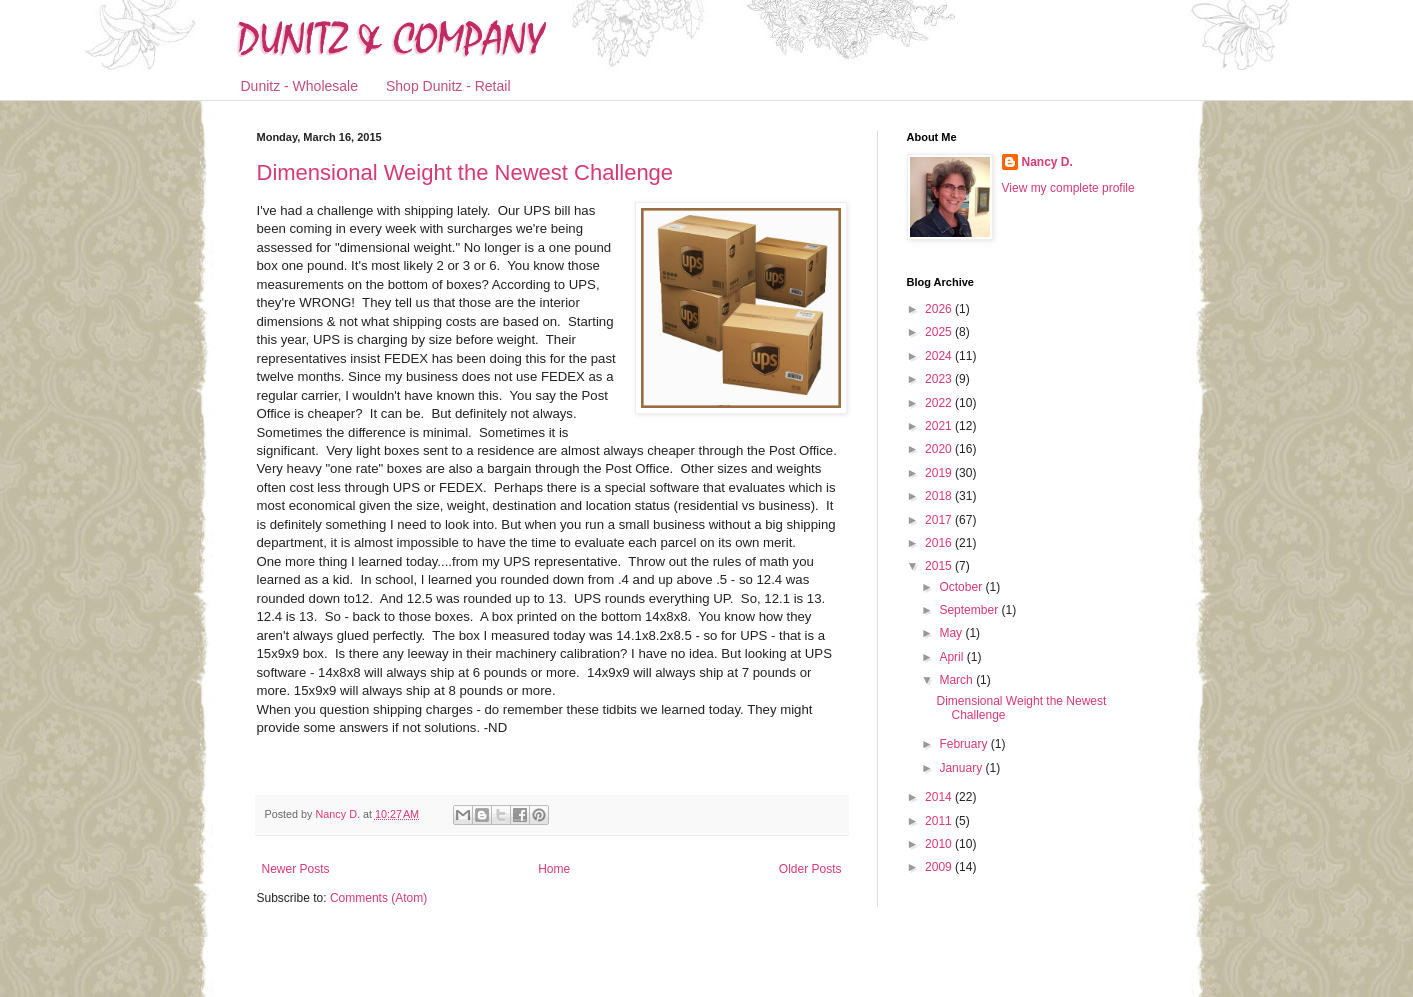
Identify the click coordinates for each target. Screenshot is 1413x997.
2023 (940, 379)
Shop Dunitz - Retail (448, 86)
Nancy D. (1047, 162)
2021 (940, 426)
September (970, 610)
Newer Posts (296, 869)
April (952, 657)
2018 (940, 496)
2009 (940, 867)
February (964, 744)
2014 (940, 797)
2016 (940, 543)
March (957, 680)
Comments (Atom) (378, 898)
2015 (940, 566)
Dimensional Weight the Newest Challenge (465, 172)
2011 (940, 821)
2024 (940, 356)
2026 (940, 309)
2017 (940, 520)
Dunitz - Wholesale (300, 86)
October (962, 587)
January (962, 768)
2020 (940, 449)
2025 (940, 332)
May (952, 633)
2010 (940, 844)
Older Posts (810, 869)
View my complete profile (1068, 188)
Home (554, 869)
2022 (940, 403)
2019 (940, 473)
